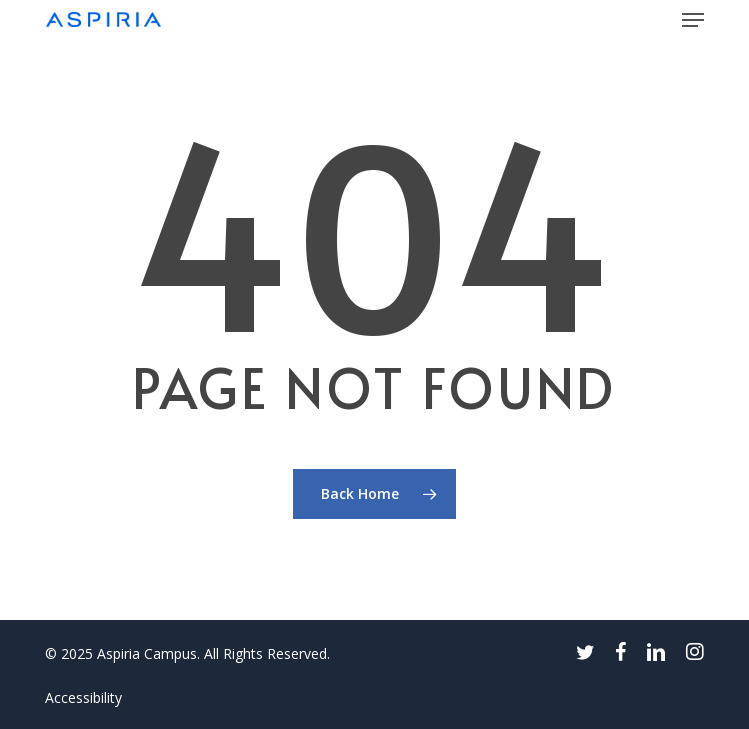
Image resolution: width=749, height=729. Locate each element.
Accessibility (83, 697)
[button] (693, 20)
